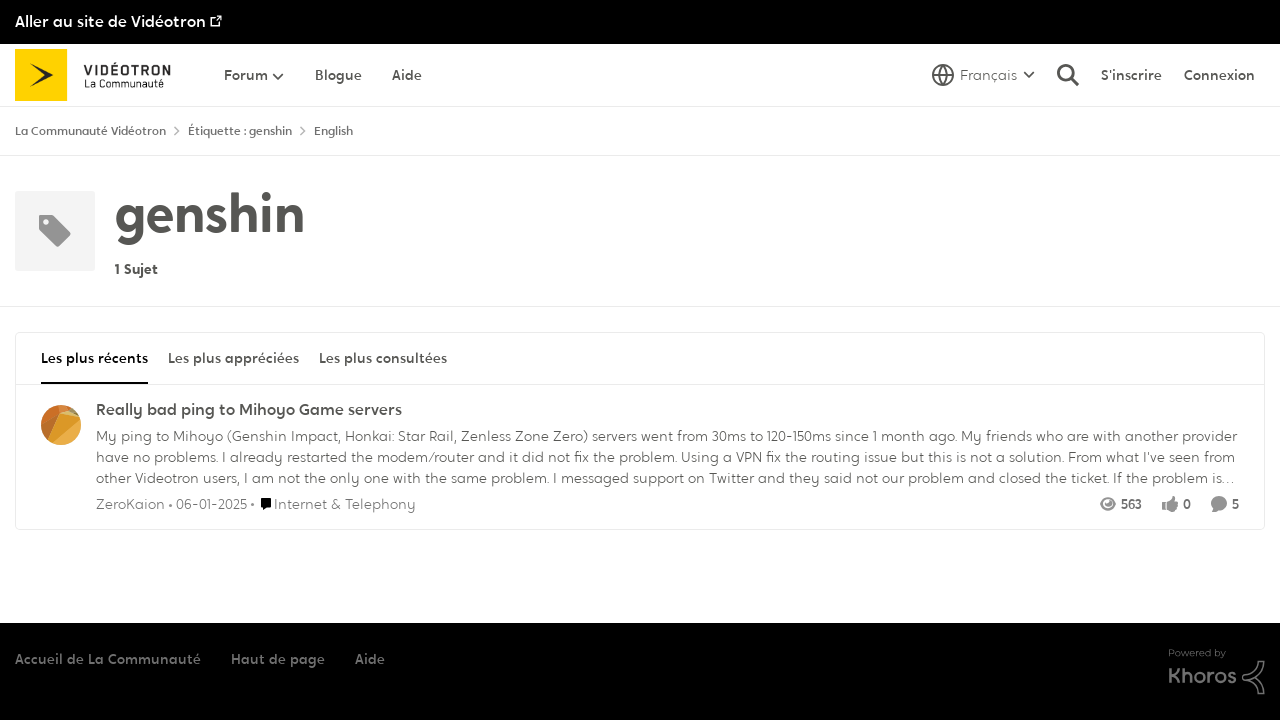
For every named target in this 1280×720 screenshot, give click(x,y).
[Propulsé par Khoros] (1217, 672)
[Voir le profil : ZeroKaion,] (61, 425)
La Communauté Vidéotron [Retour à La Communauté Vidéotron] (90, 131)
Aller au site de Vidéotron (110, 21)
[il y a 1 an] (208, 503)
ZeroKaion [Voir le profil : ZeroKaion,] (130, 503)
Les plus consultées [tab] (383, 358)
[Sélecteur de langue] (983, 75)
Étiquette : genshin (240, 131)
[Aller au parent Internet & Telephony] (333, 503)
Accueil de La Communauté (108, 659)
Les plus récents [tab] (94, 358)
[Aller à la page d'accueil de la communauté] (99, 75)
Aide (370, 659)
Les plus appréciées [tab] (233, 358)
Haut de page (278, 659)
